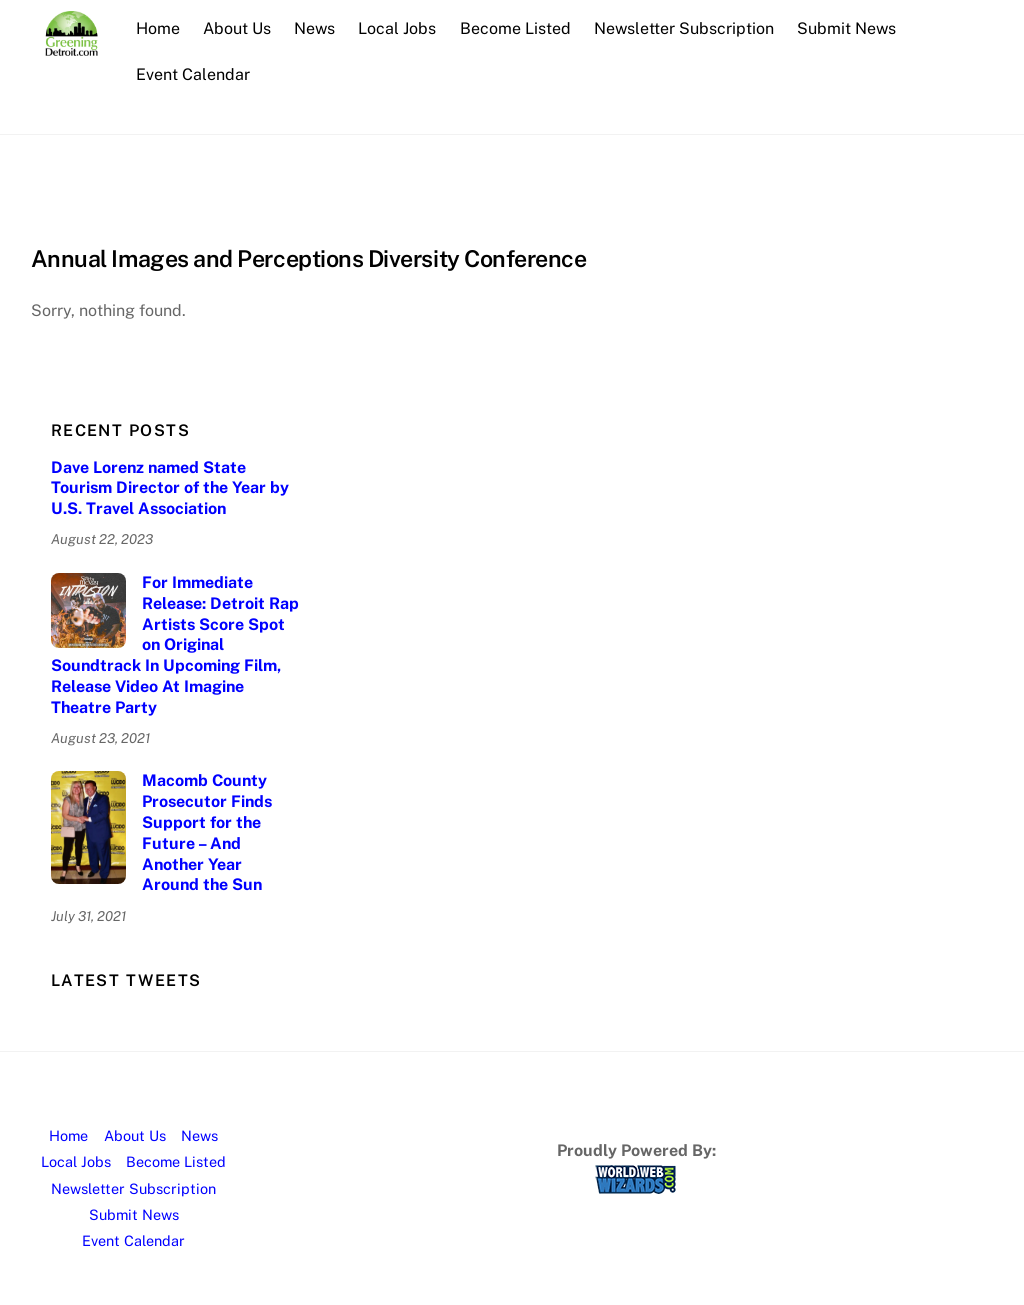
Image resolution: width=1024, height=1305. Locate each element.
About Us (238, 28)
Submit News (847, 28)
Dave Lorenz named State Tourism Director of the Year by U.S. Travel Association (170, 488)
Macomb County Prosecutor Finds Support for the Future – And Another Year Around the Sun (207, 832)
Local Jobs (398, 28)
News (315, 28)
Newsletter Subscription (685, 28)
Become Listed (515, 28)
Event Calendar (194, 74)
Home (159, 28)
